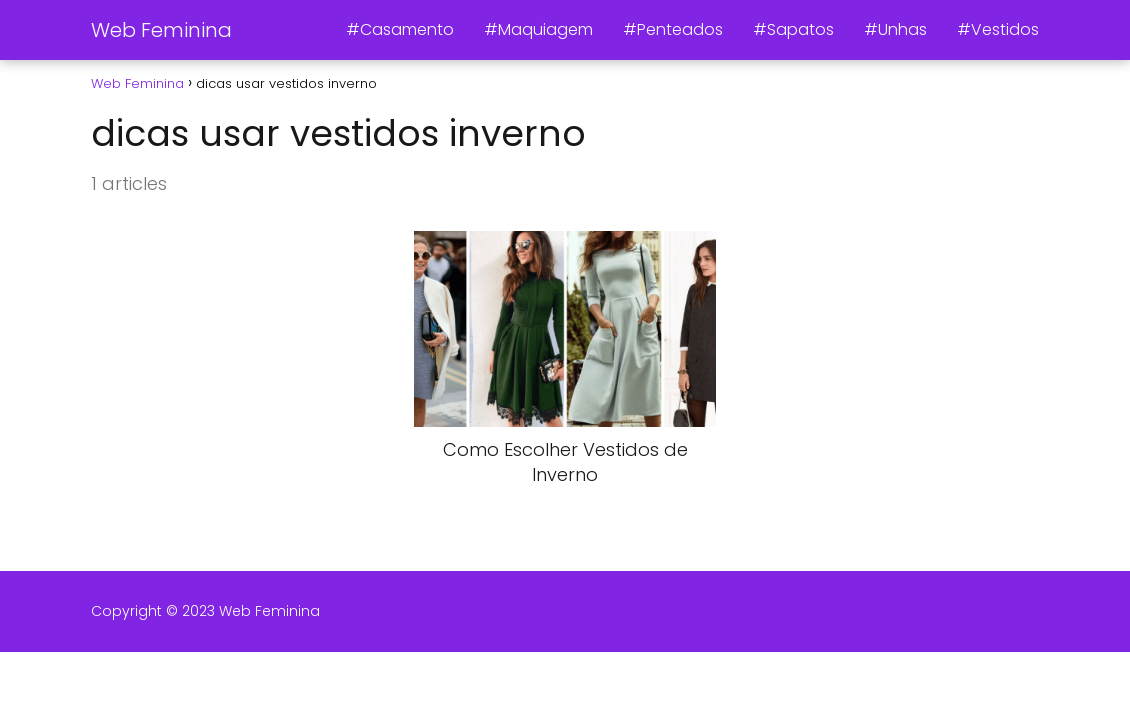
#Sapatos (793, 29)
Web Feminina (161, 30)
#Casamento (400, 29)
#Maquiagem (538, 29)
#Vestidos (998, 29)
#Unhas (895, 29)
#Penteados (673, 29)
